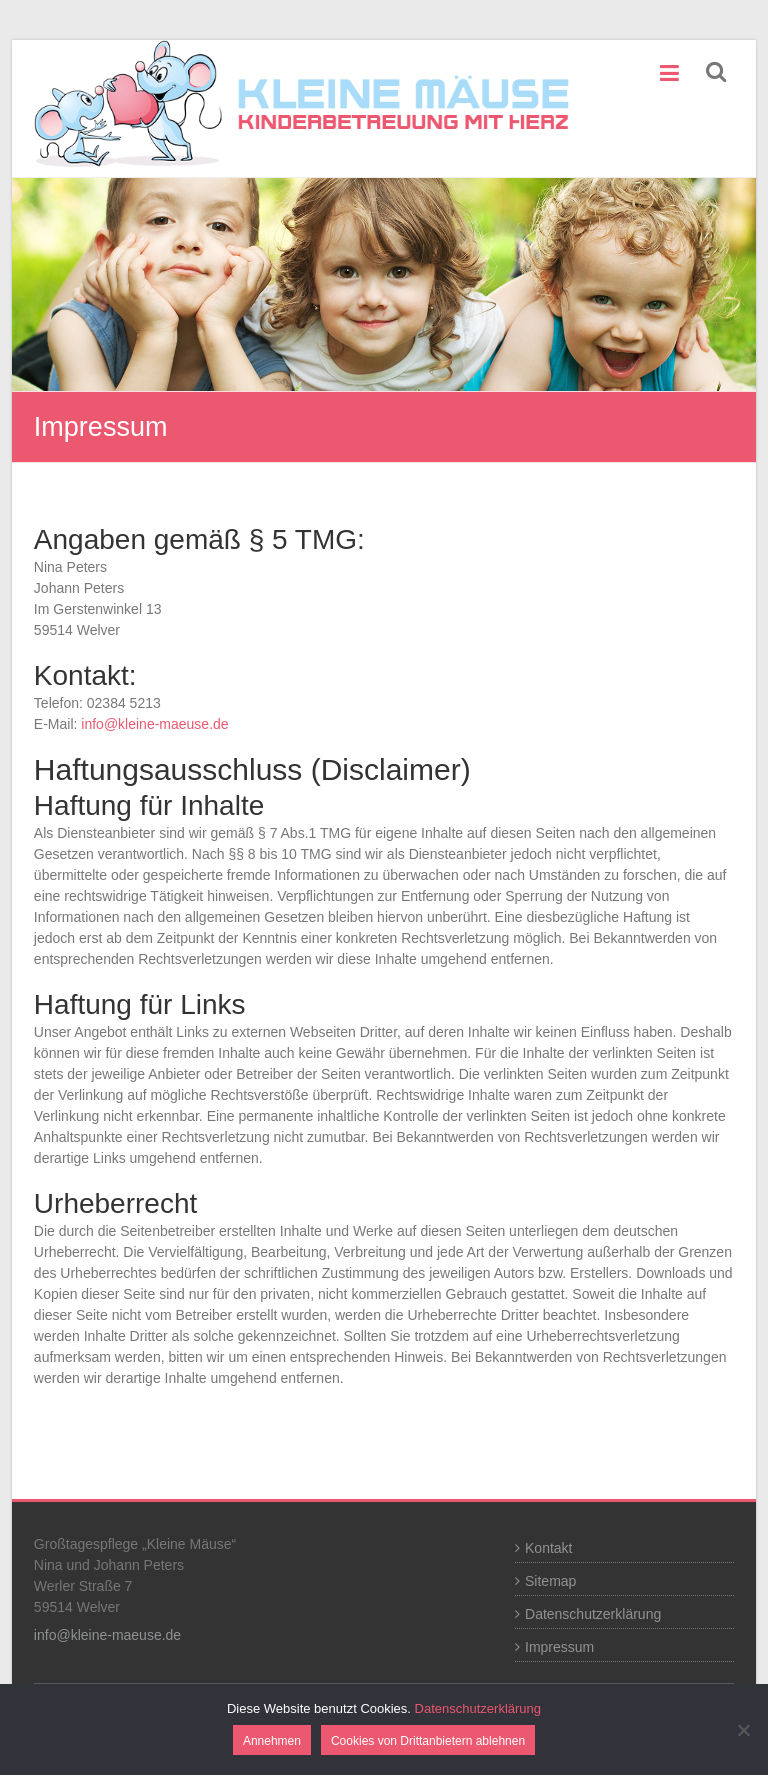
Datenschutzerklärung (593, 1614)
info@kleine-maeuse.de (154, 724)
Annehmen (272, 1741)
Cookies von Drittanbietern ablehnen (428, 1741)
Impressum (559, 1647)
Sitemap (550, 1581)
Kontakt (548, 1548)
